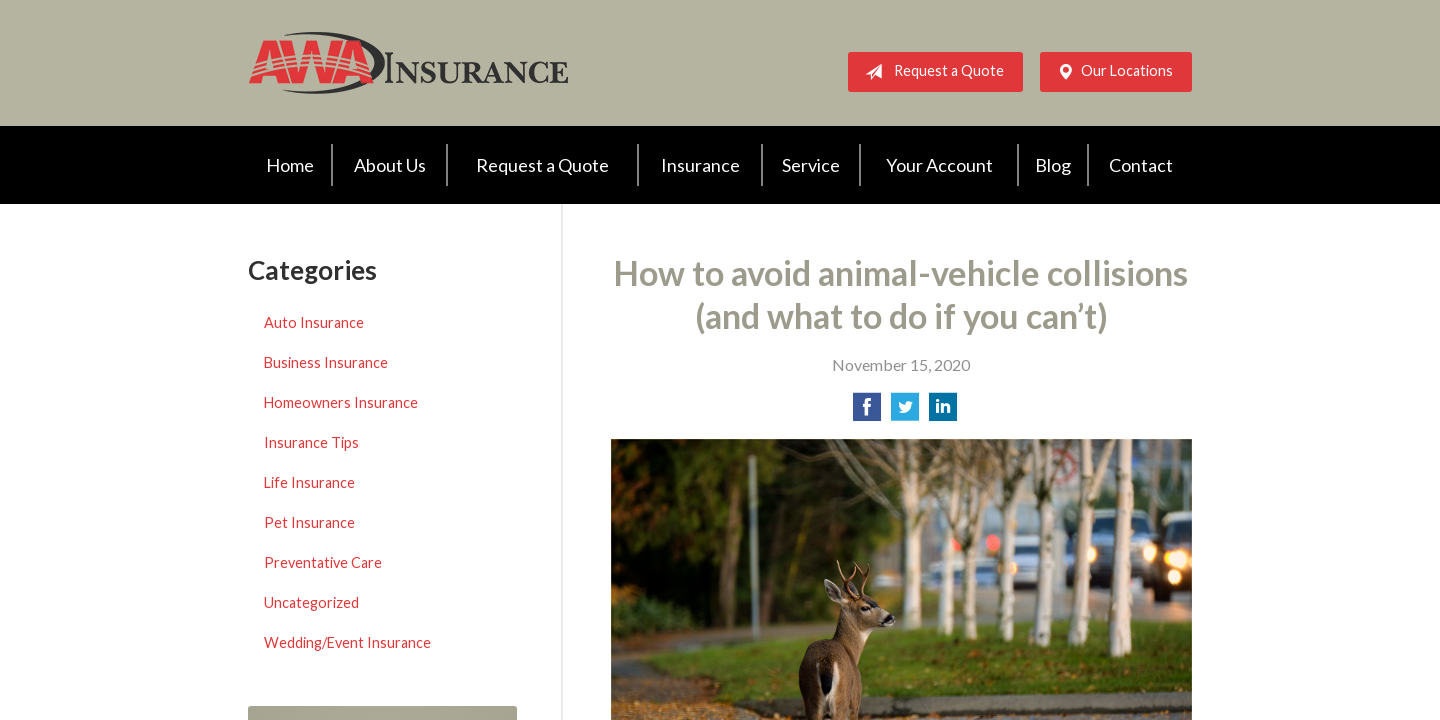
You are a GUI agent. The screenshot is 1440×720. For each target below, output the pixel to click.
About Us (390, 165)
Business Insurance (326, 362)
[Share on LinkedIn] (943, 412)
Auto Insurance (314, 322)
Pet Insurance (309, 522)
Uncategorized (311, 602)
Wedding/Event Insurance (347, 642)
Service (811, 165)
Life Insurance (309, 482)
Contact (1141, 165)
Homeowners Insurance (341, 402)
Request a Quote (930, 72)
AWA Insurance (408, 63)
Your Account (939, 165)
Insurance (700, 165)
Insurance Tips (311, 442)
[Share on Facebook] (867, 412)
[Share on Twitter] (905, 412)
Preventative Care (323, 562)
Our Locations (1111, 72)
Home (290, 165)
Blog (1053, 165)
